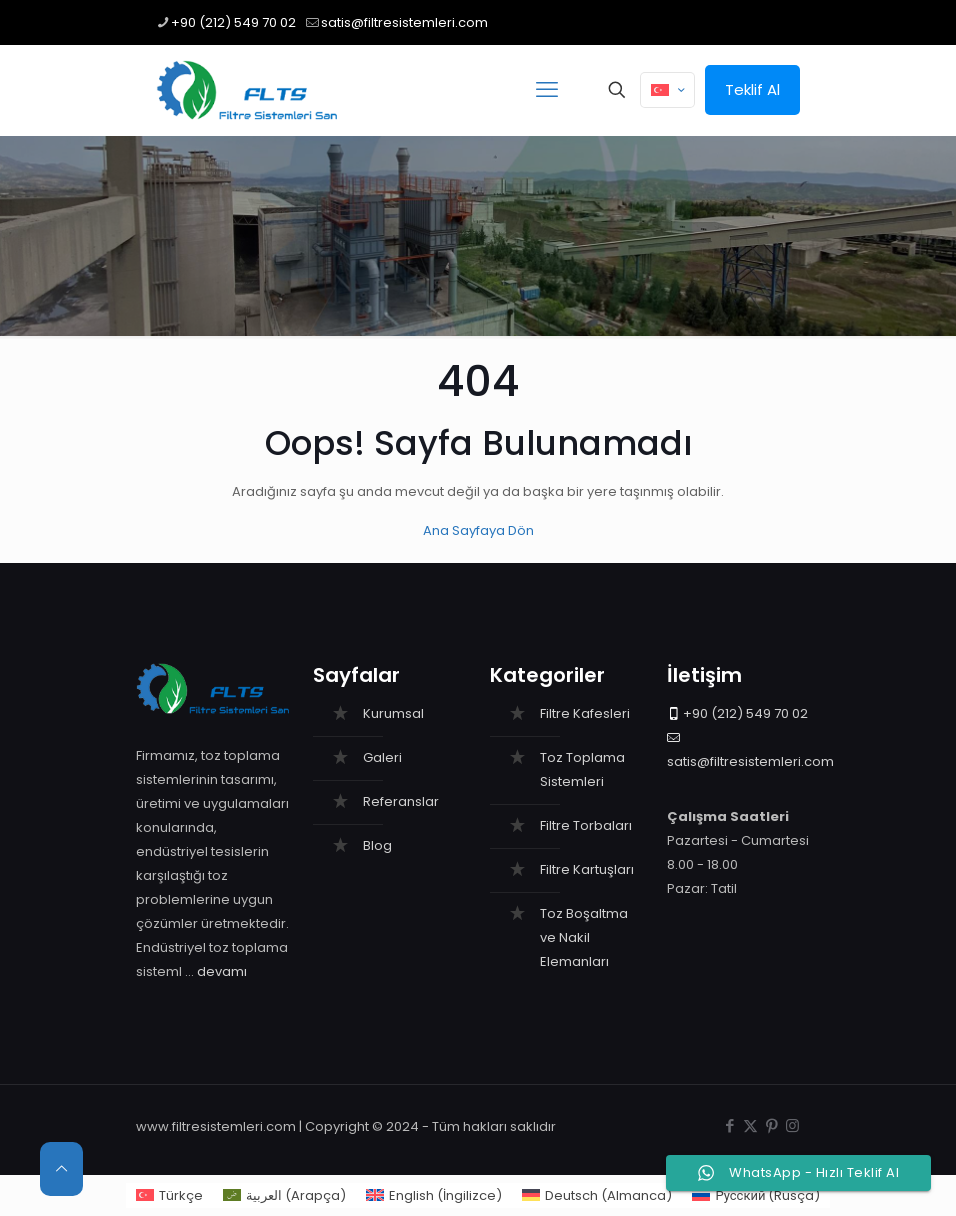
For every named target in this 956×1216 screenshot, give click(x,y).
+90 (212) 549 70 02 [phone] (233, 22)
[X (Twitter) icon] (750, 1125)
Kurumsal (393, 713)
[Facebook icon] (729, 1125)
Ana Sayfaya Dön (478, 530)
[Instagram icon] (792, 1125)
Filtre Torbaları (586, 825)
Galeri (382, 757)
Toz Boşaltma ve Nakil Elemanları (584, 937)
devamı (222, 971)
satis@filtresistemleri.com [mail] (404, 22)
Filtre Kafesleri (585, 713)
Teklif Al (752, 89)
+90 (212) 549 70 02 (745, 713)
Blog (377, 845)
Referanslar (401, 801)
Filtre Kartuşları (587, 869)
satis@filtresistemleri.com (750, 761)
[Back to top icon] (61, 1169)
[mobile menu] (547, 90)
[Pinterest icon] (771, 1125)
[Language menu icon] (667, 90)
